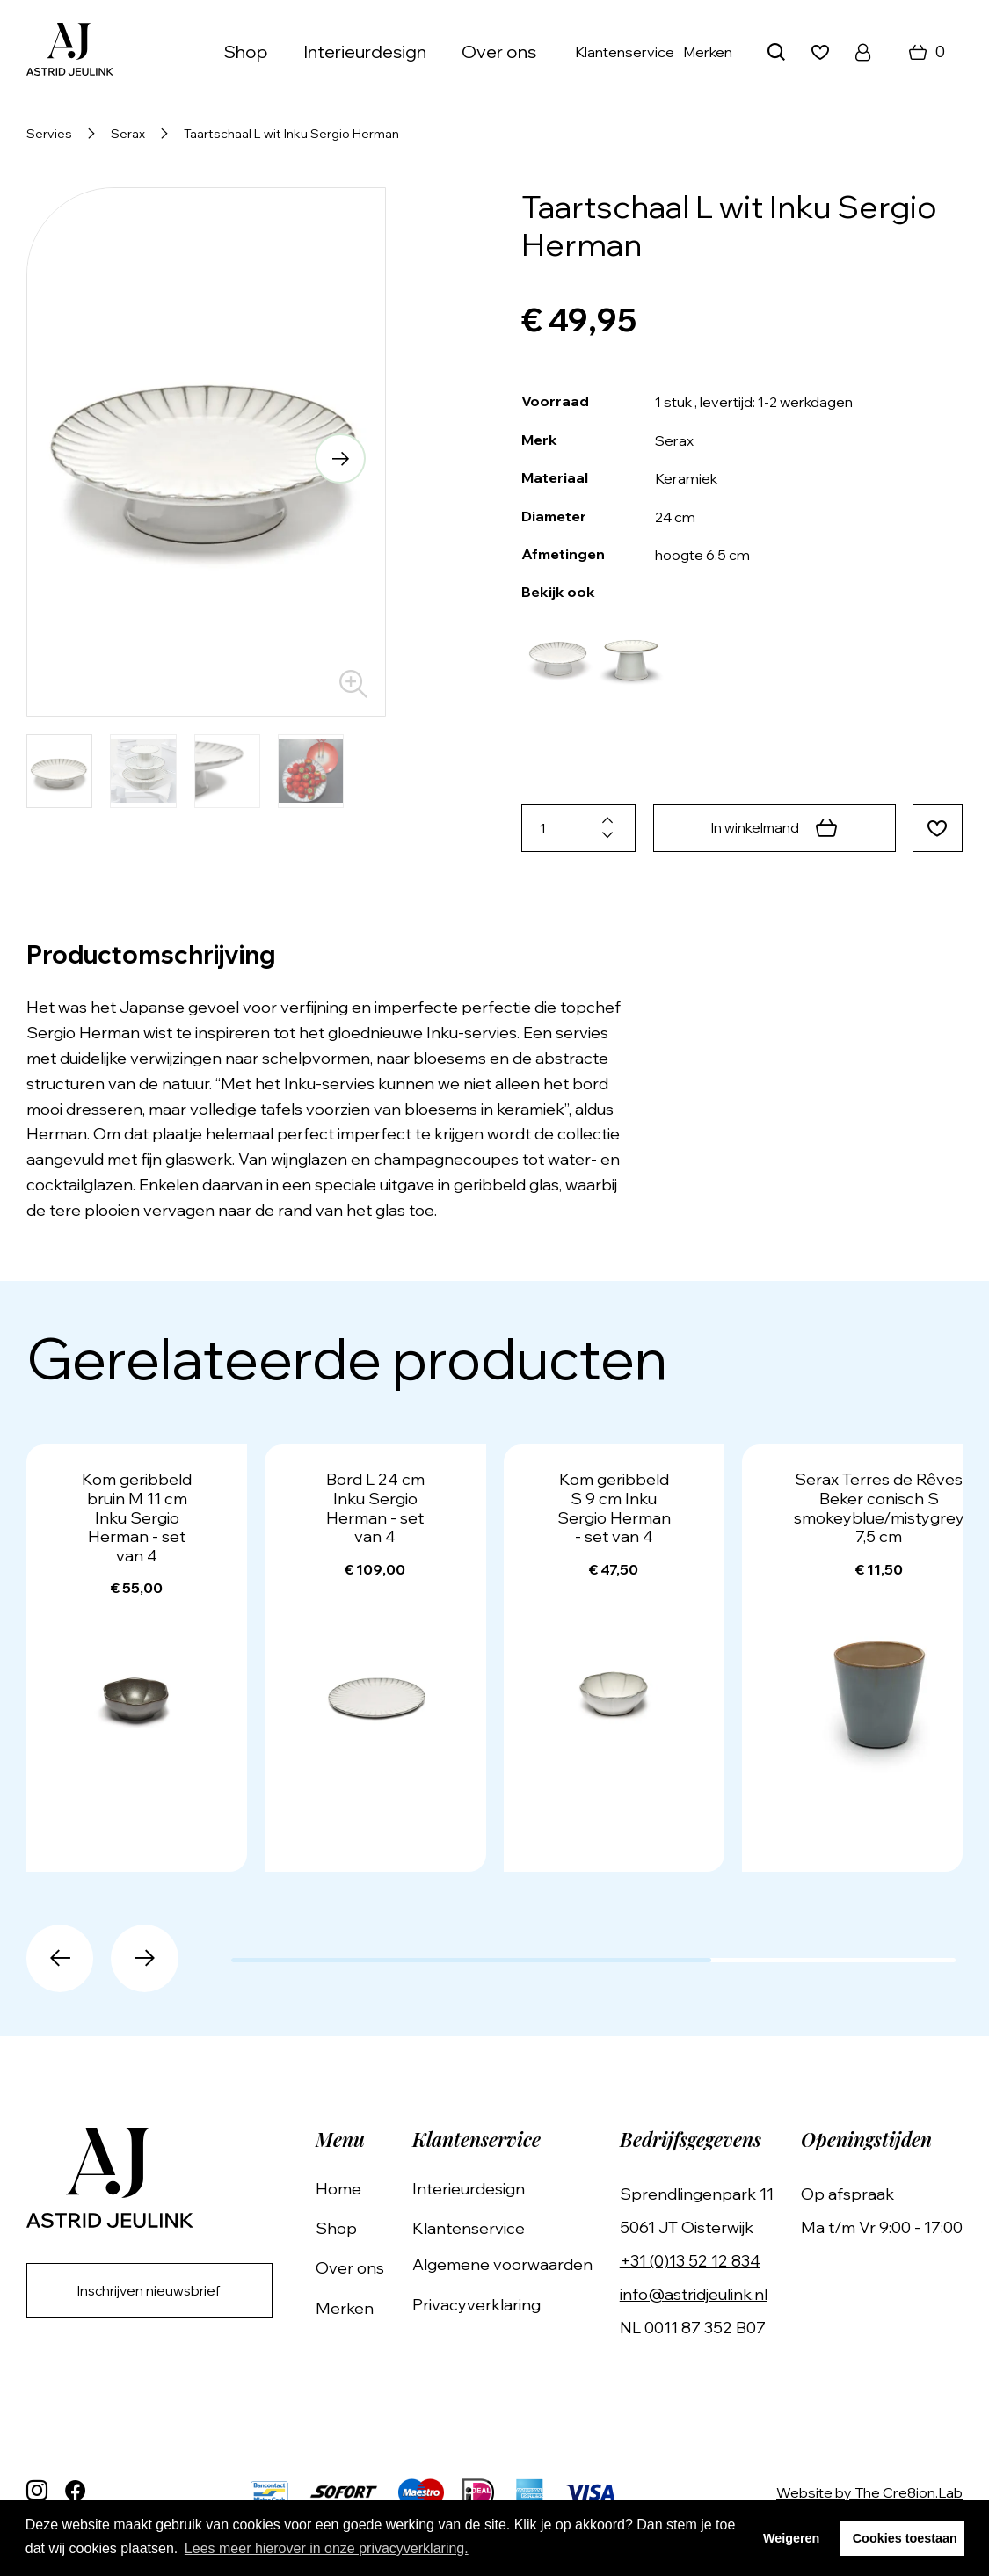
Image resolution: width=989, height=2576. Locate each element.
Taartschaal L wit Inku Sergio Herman (291, 134)
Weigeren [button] (791, 2538)
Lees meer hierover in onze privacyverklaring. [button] (327, 2548)
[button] (338, 459)
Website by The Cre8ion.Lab (869, 2492)
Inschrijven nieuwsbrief (154, 2291)
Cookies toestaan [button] (905, 2538)
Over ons (499, 51)
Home (350, 2189)
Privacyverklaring (483, 2305)
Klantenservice (624, 52)
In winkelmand (772, 828)
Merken (707, 52)
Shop (246, 51)
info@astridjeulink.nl (697, 2294)
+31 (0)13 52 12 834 (693, 2261)
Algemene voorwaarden (509, 2264)
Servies (49, 134)
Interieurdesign (364, 51)
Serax (128, 134)
